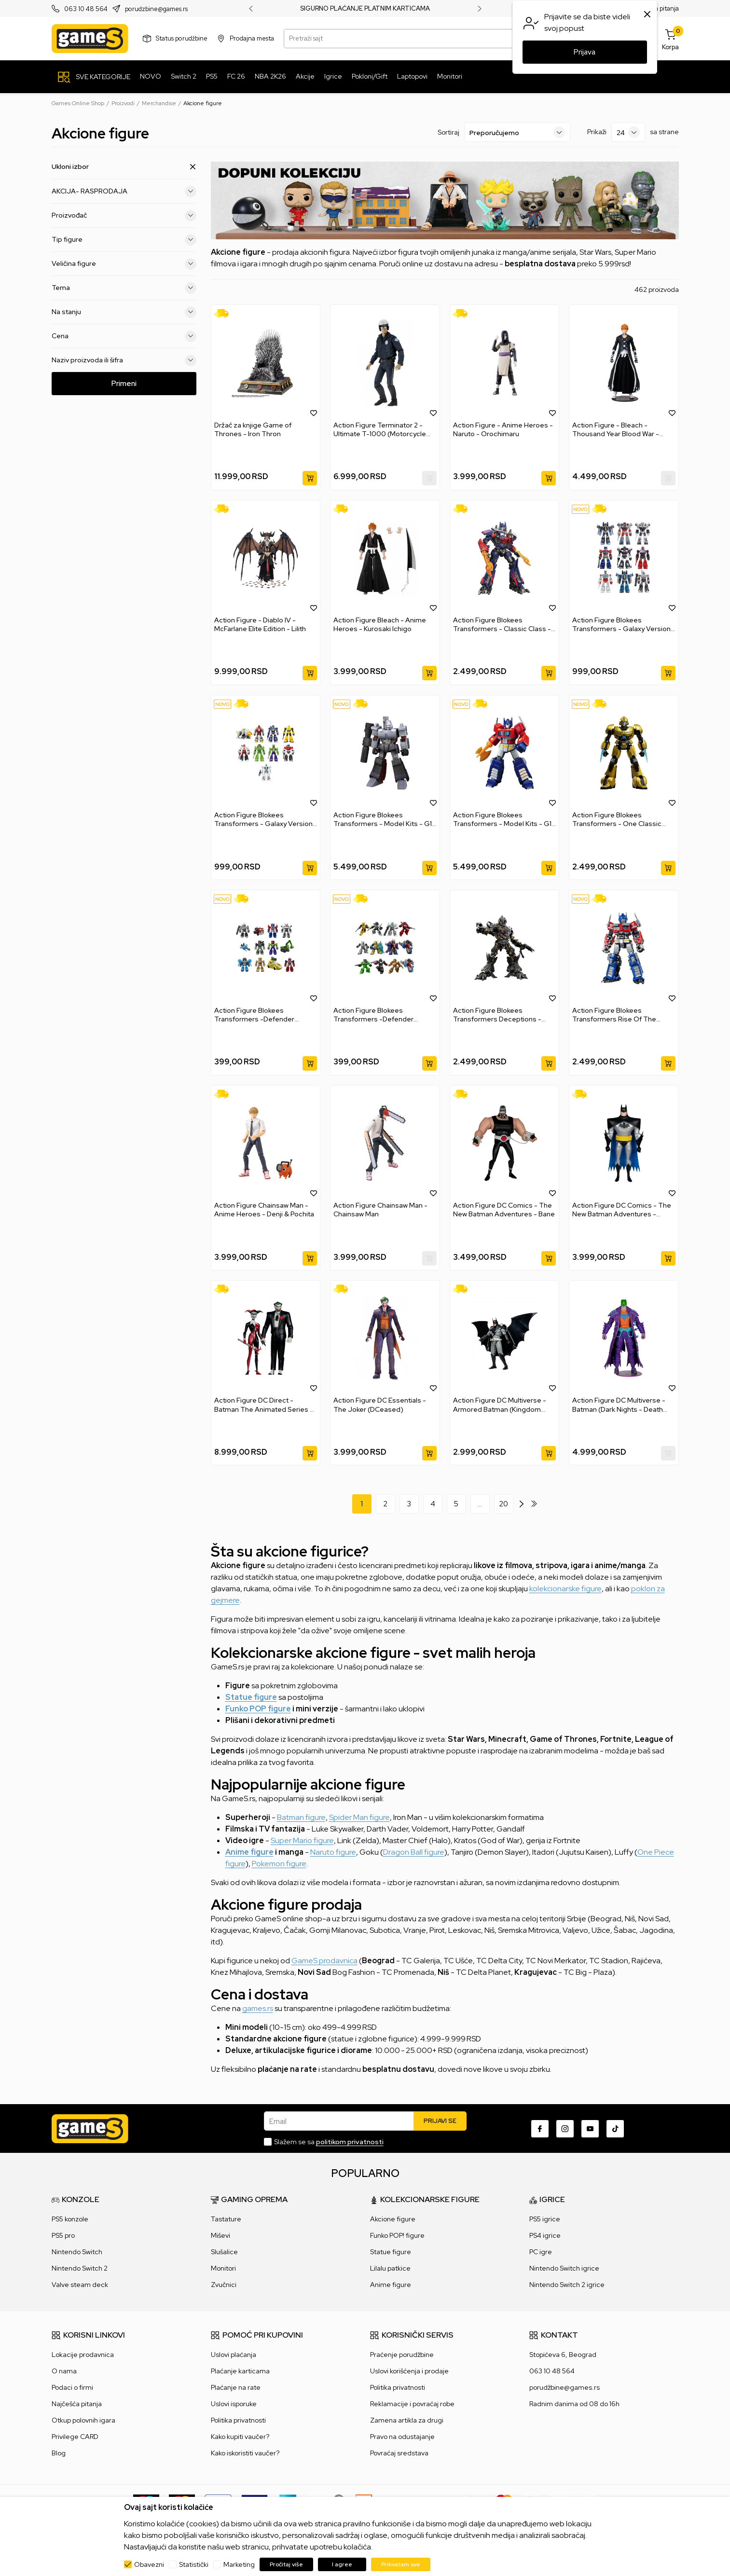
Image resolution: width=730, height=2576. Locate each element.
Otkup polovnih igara (83, 2420)
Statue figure (251, 1697)
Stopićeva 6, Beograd (562, 2354)
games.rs (257, 2008)
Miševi (220, 2235)
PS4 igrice (545, 2235)
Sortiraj (448, 132)
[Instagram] (565, 2128)
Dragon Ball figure (413, 1852)
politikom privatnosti (350, 2141)
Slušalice (224, 2251)
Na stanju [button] (124, 311)
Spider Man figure (359, 1817)
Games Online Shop (78, 103)
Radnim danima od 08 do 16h (574, 2403)
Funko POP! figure (397, 2235)
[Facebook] (540, 2128)
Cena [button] (124, 336)
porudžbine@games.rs (564, 2387)
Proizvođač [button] (124, 215)
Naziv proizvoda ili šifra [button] (124, 360)
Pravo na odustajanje (402, 2436)
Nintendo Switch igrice (564, 2268)
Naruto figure (333, 1852)
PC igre (540, 2251)
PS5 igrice (544, 2219)
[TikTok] (615, 2128)
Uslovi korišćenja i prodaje (409, 2371)
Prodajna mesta (252, 38)
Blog (59, 2453)
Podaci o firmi (72, 2387)
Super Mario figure (302, 1840)
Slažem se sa (329, 2141)
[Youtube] (590, 2128)
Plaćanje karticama (240, 2371)
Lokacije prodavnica (83, 2354)
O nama (64, 2371)
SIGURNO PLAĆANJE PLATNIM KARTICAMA (365, 9)
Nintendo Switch (77, 2251)
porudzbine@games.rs (156, 9)
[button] (313, 412)
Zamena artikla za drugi (406, 2420)
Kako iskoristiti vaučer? (245, 2453)
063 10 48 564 (86, 9)
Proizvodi (123, 103)
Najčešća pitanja (77, 2403)
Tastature (226, 2219)
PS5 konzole (70, 2219)
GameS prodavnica (324, 1961)
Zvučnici (223, 2284)
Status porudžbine (181, 38)
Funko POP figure (258, 1709)
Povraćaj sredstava (399, 2453)
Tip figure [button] (124, 239)
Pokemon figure (279, 1864)
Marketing (239, 2564)
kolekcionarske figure (565, 1589)
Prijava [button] (584, 52)
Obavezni (149, 2564)
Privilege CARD (75, 2436)
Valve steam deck (80, 2284)
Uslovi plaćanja (233, 2354)
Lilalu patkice (390, 2268)
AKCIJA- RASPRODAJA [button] (124, 191)
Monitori (223, 2268)
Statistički (193, 2564)
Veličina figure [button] (124, 263)
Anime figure (249, 1852)
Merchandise (159, 103)
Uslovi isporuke (234, 2403)
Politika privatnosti (238, 2420)
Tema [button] (124, 287)
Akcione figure (392, 2219)
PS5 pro (63, 2235)
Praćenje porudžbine (402, 2354)
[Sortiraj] (517, 132)
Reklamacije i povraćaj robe (412, 2403)
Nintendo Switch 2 (80, 2268)
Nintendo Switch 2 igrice (567, 2284)
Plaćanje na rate (236, 2387)
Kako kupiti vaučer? (240, 2436)
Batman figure (301, 1817)
